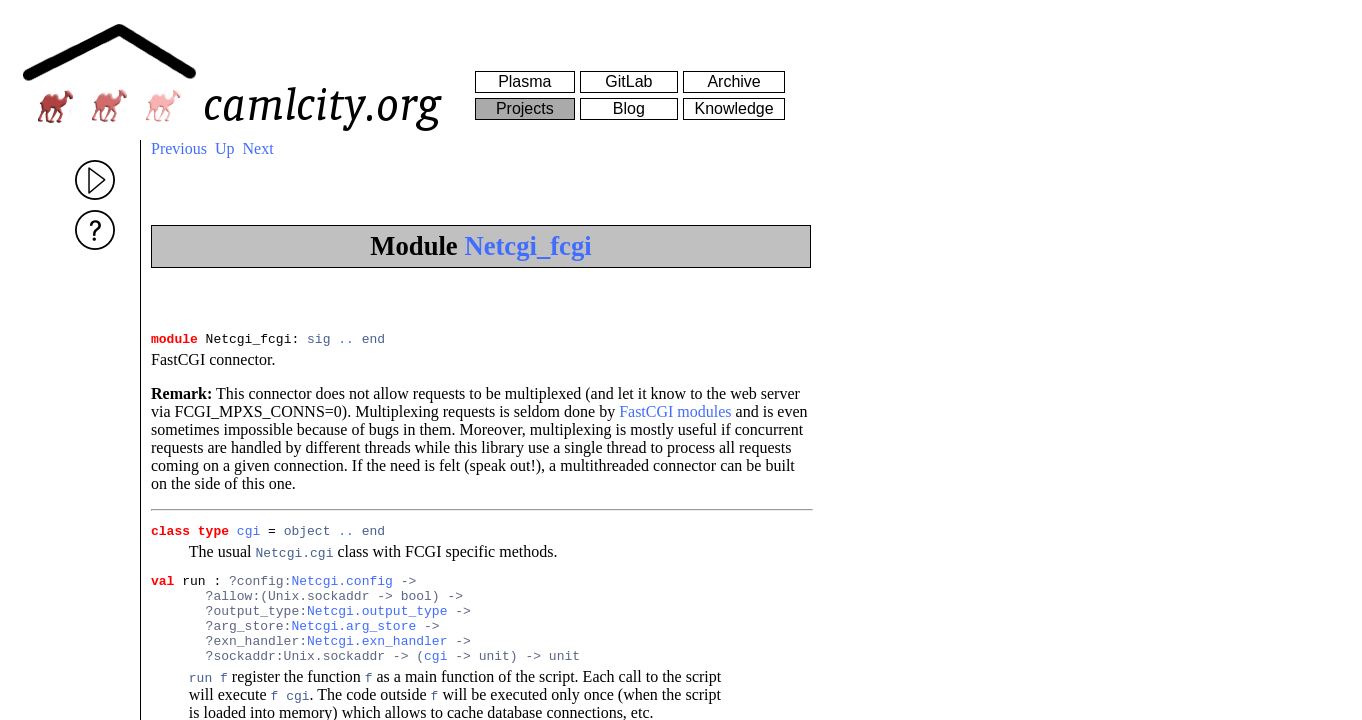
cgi (248, 536)
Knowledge (733, 108)
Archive (733, 81)
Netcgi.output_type (377, 625)
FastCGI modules (675, 414)
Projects (525, 108)
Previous (179, 148)
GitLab (628, 81)
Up (225, 148)
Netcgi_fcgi (527, 246)
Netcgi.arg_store (353, 643)
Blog (629, 108)
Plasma (524, 81)
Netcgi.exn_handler (377, 661)
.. (346, 341)
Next (258, 148)
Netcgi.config (341, 589)
